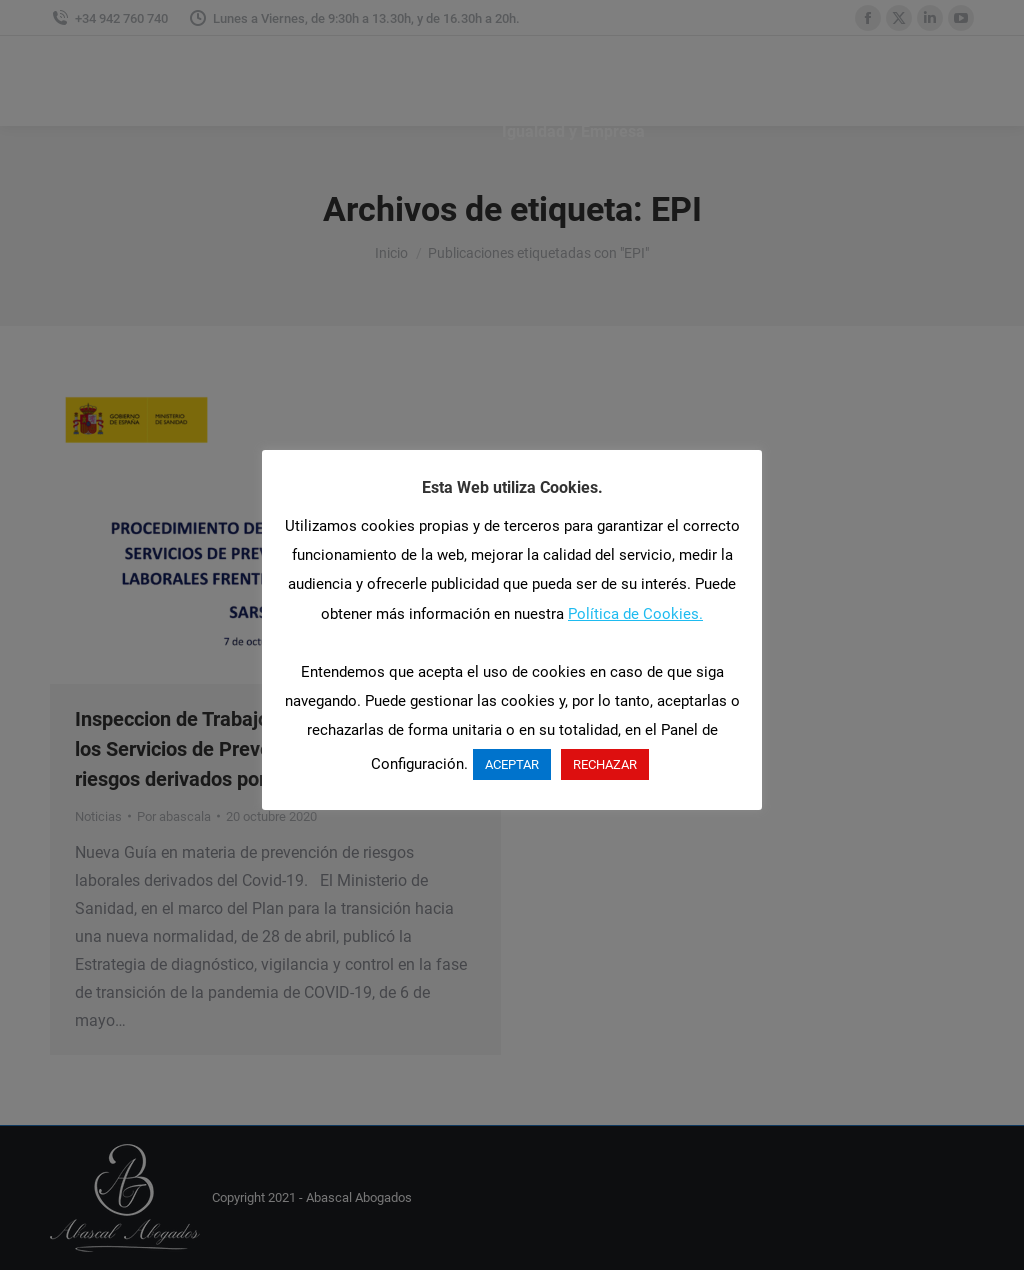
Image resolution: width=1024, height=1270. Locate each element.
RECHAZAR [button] (605, 764)
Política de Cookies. (635, 614)
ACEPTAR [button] (512, 764)
